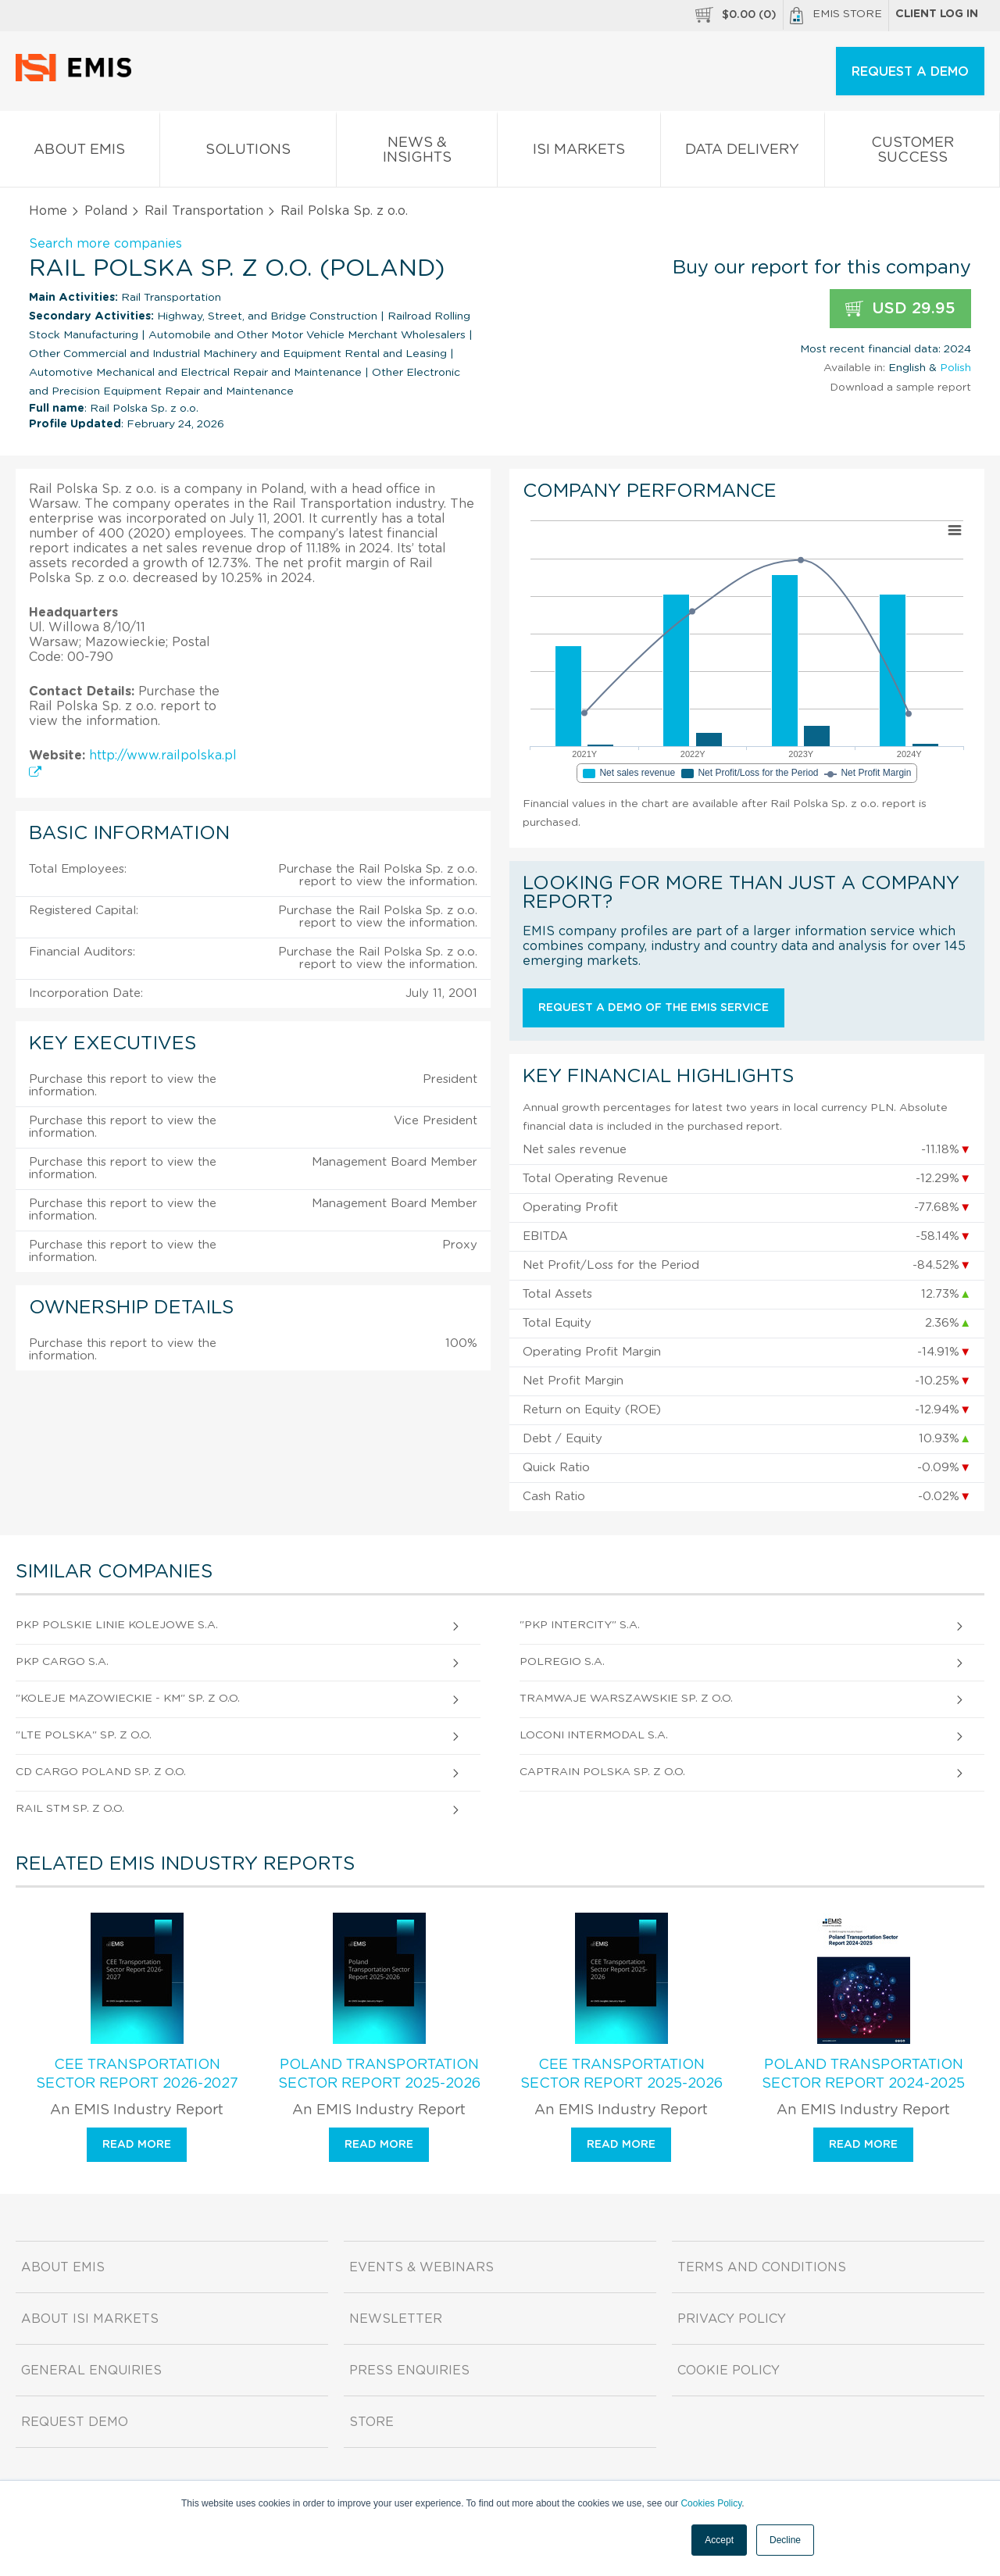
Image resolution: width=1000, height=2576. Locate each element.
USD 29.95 (900, 309)
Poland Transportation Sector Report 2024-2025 (863, 2074)
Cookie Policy (728, 2370)
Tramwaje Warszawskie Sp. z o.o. (626, 1698)
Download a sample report (900, 387)
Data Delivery (743, 153)
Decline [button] (785, 2540)
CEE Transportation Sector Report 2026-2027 (137, 2074)
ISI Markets (579, 153)
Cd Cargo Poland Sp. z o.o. (101, 1772)
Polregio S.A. (562, 1661)
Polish (955, 368)
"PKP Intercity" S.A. (580, 1625)
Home (48, 211)
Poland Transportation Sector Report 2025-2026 (379, 2074)
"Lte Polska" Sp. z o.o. (84, 1735)
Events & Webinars (421, 2267)
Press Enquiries (409, 2370)
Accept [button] (719, 2540)
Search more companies (105, 244)
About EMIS (80, 153)
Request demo (74, 2422)
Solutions (248, 153)
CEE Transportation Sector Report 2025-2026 (621, 2074)
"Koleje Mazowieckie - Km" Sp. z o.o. (128, 1698)
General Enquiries (91, 2370)
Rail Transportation (204, 211)
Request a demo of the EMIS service (653, 1007)
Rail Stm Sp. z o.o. (70, 1808)
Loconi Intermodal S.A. (594, 1735)
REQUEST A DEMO (910, 72)
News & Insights (416, 153)
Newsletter (395, 2319)
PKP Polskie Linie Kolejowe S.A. (117, 1625)
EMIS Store (836, 15)
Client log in (936, 14)
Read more (136, 2144)
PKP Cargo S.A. (62, 1661)
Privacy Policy (731, 2319)
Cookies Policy (710, 2503)
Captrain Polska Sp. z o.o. (602, 1772)
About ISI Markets (90, 2319)
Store (371, 2422)
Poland (105, 211)
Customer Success (912, 153)
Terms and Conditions (761, 2267)
